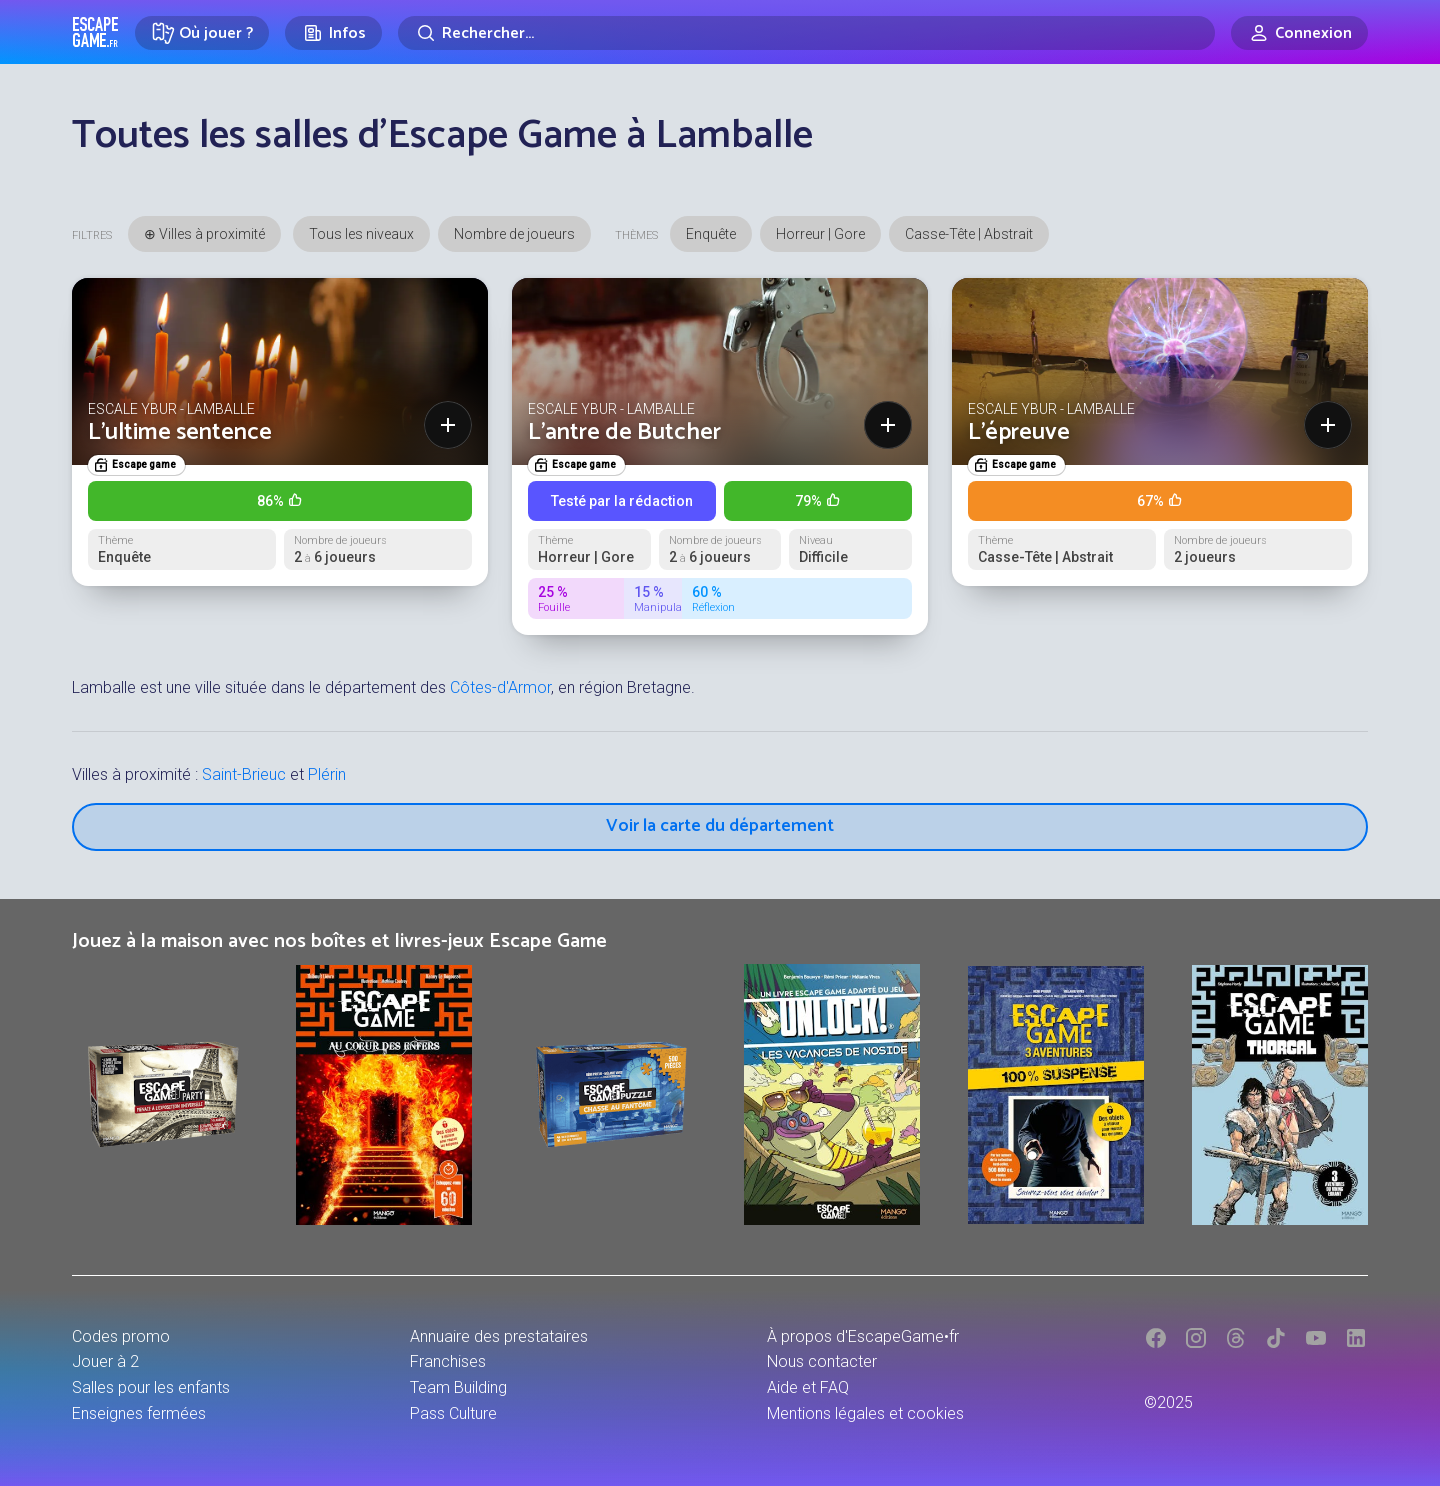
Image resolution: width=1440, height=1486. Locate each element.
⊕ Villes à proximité (204, 234)
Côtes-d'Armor (500, 687)
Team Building (458, 1387)
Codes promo (121, 1336)
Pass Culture (453, 1413)
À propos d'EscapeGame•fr (863, 1336)
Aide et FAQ (808, 1387)
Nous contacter (822, 1361)
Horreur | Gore (820, 234)
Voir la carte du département (720, 826)
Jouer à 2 (105, 1361)
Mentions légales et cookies (865, 1413)
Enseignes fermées (139, 1413)
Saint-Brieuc (244, 774)
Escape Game (95, 32)
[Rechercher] (806, 33)
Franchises (448, 1361)
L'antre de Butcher (624, 432)
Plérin (327, 774)
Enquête (711, 234)
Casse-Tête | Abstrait (969, 234)
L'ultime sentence (180, 432)
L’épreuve (1019, 432)
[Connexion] (1299, 33)
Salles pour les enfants (151, 1387)
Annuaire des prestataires (499, 1336)
